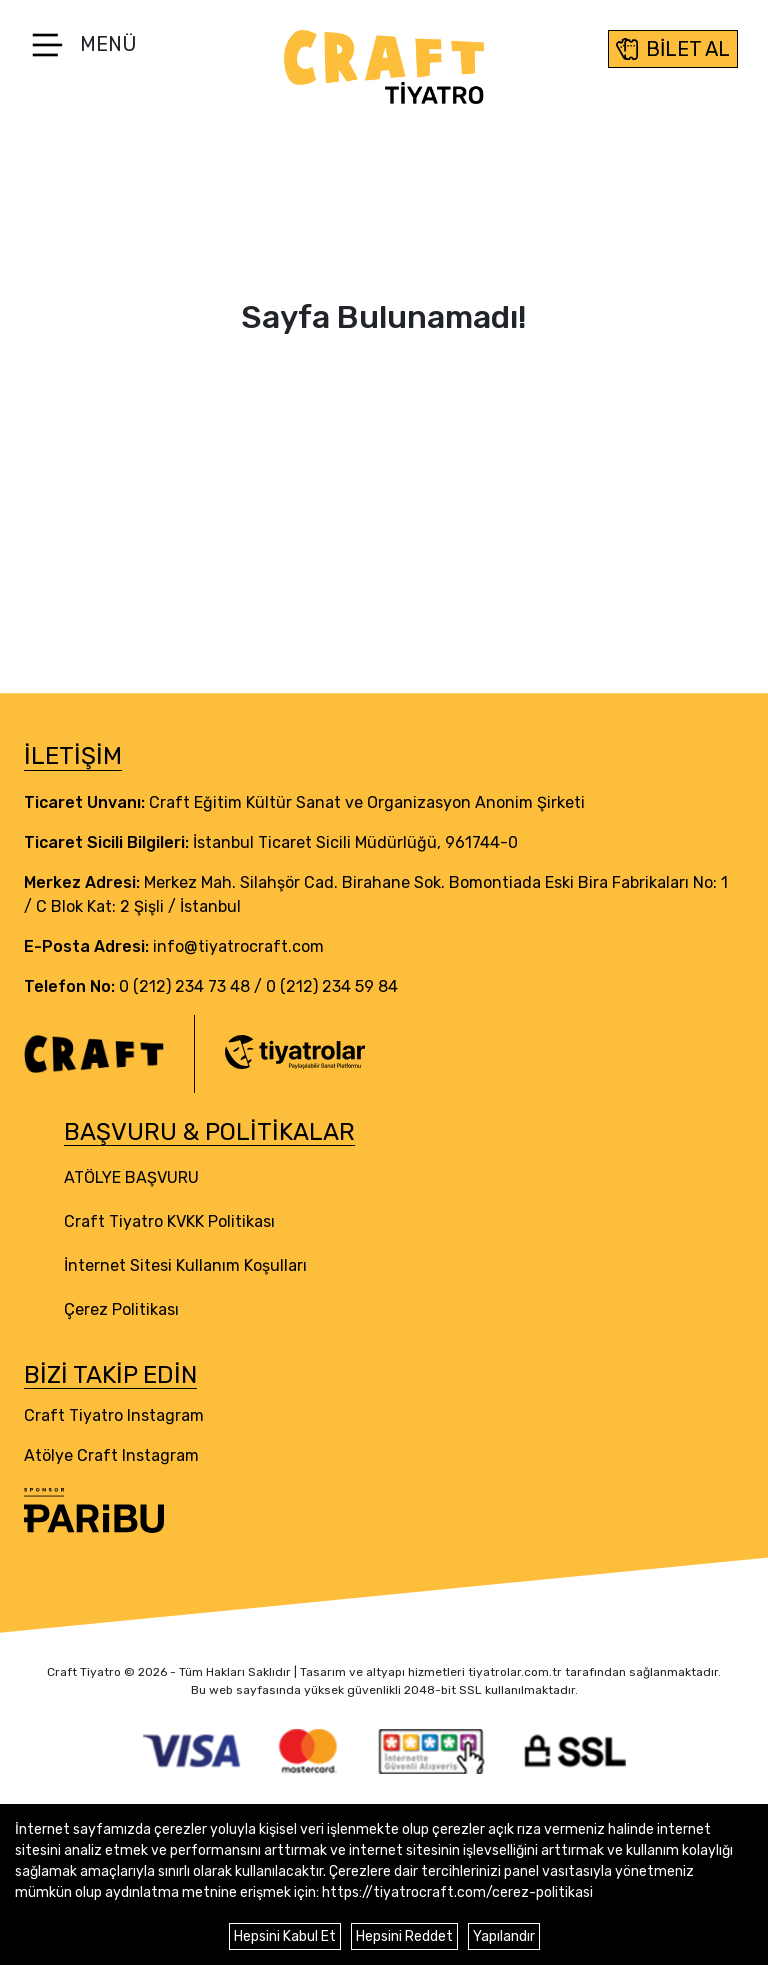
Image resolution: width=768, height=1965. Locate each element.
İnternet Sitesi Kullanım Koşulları (185, 1265)
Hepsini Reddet (404, 1936)
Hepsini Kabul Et (285, 1936)
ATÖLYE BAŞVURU (131, 1177)
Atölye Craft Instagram (111, 1455)
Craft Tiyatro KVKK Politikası (169, 1221)
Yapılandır (504, 1936)
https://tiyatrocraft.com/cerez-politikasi (457, 1892)
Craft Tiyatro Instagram (114, 1415)
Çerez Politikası (121, 1309)
